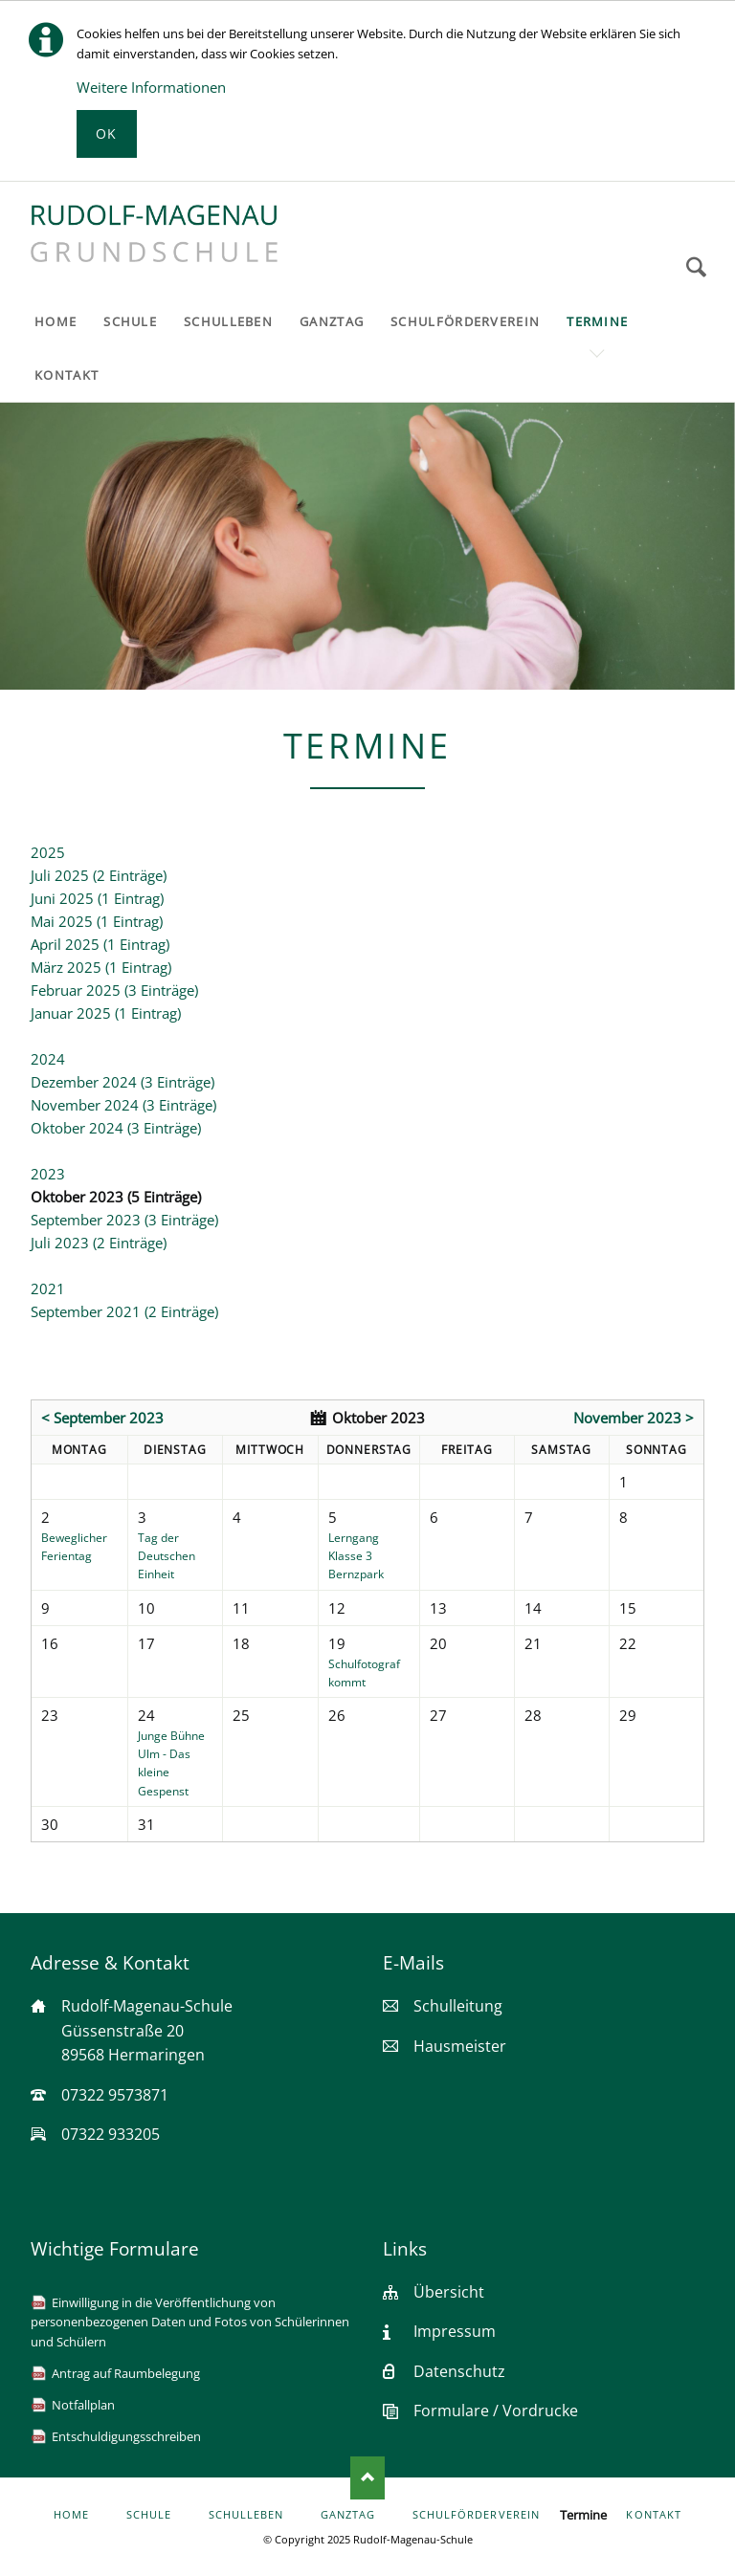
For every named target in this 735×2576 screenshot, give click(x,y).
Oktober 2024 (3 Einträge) (116, 1127)
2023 (48, 1173)
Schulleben (246, 2514)
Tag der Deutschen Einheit (166, 1556)
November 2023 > (633, 1417)
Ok (107, 133)
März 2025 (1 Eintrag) (101, 967)
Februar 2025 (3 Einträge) (114, 990)
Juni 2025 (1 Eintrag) (97, 898)
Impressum (454, 2331)
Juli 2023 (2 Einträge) (99, 1242)
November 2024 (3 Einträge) (123, 1104)
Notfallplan (83, 2404)
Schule (148, 2514)
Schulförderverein (476, 2514)
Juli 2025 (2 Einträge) (99, 875)
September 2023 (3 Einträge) (124, 1219)
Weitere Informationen (151, 87)
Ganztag (348, 2514)
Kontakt (653, 2514)
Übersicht (448, 2291)
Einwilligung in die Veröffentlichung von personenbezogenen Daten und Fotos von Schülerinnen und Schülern (190, 2322)
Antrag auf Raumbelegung (126, 2373)
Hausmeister (459, 2046)
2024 (48, 1058)
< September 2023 (102, 1417)
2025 (48, 852)
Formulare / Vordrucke (495, 2410)
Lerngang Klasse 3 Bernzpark (356, 1556)
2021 (48, 1288)
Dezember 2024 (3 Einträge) (122, 1081)
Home (71, 2514)
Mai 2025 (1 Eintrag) (97, 921)
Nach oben (367, 2477)
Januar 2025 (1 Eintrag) (106, 1013)
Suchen (696, 267)
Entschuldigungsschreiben (126, 2436)
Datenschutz (459, 2371)
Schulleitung (457, 2005)
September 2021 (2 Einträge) (124, 1311)
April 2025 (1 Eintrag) (100, 944)
